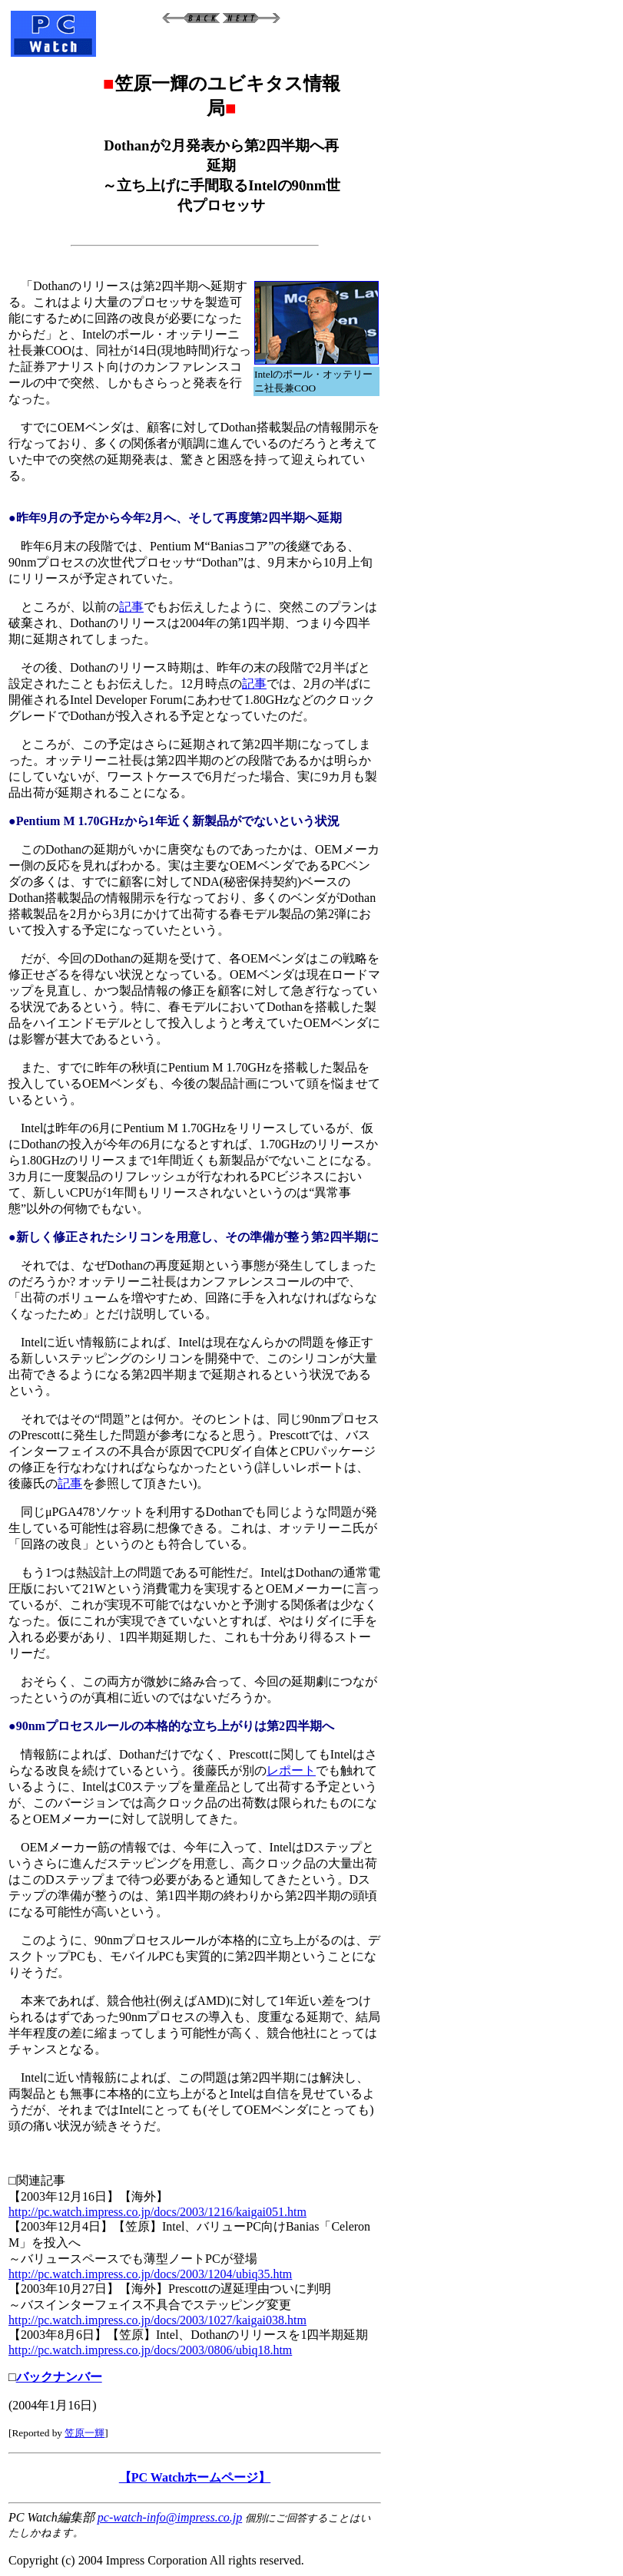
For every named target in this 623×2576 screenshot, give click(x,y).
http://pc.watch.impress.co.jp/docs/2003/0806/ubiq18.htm (150, 2349)
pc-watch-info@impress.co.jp (170, 2517)
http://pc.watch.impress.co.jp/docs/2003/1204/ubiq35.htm (150, 2273)
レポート (291, 1770)
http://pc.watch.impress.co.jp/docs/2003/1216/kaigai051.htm (157, 2211)
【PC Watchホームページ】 (194, 2477)
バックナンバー (59, 2376)
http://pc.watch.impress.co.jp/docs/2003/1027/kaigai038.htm (157, 2320)
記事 (131, 606)
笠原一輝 (84, 2433)
